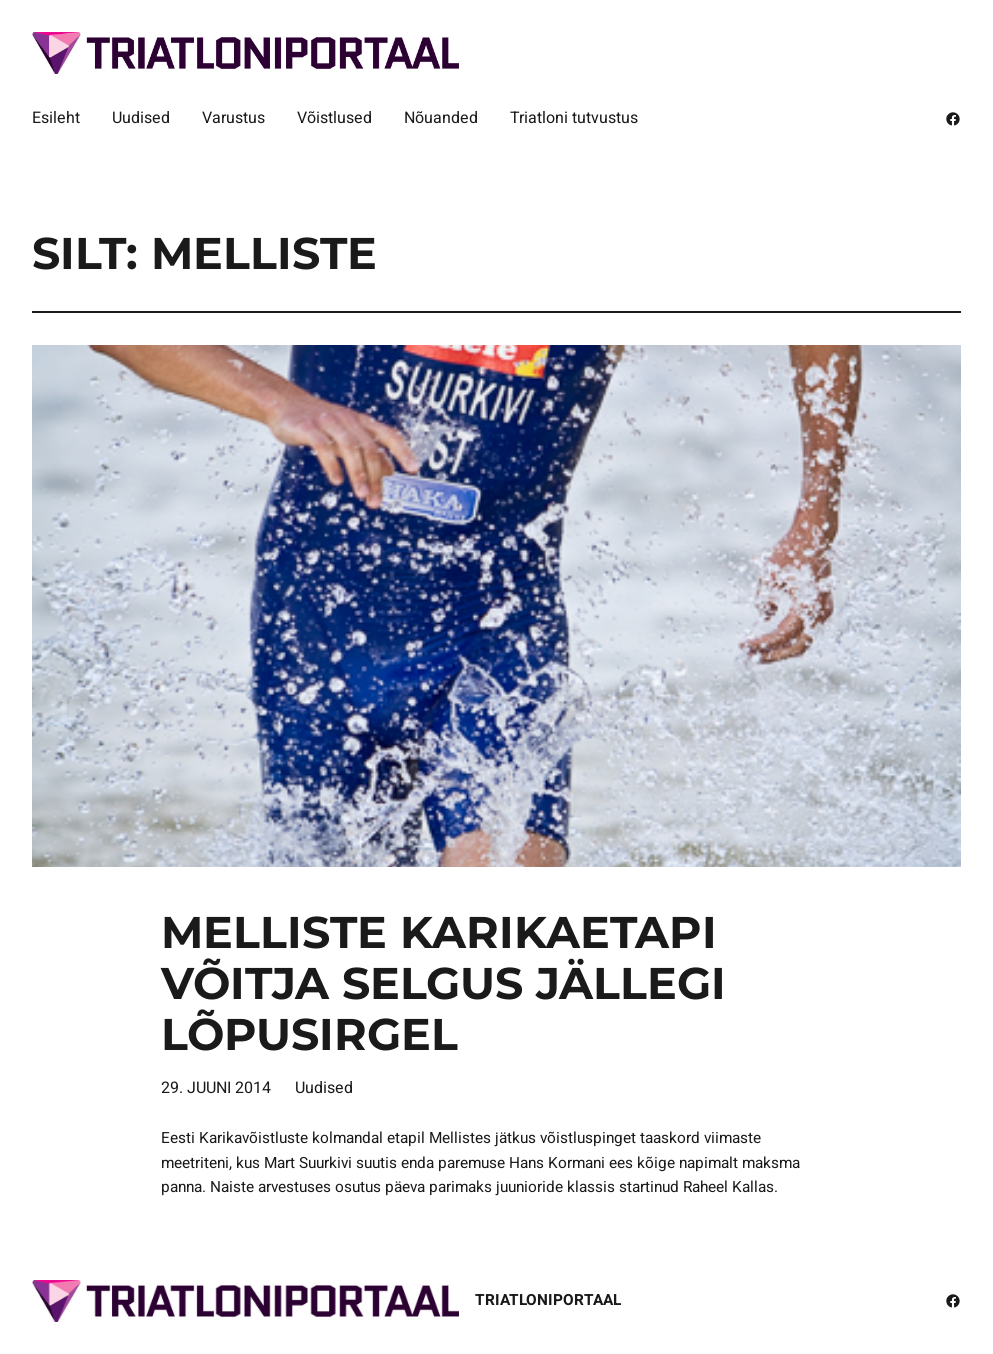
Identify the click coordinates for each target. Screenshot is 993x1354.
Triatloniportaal (548, 1300)
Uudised (324, 1088)
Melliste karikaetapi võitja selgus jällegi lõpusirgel (443, 983)
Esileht (56, 118)
